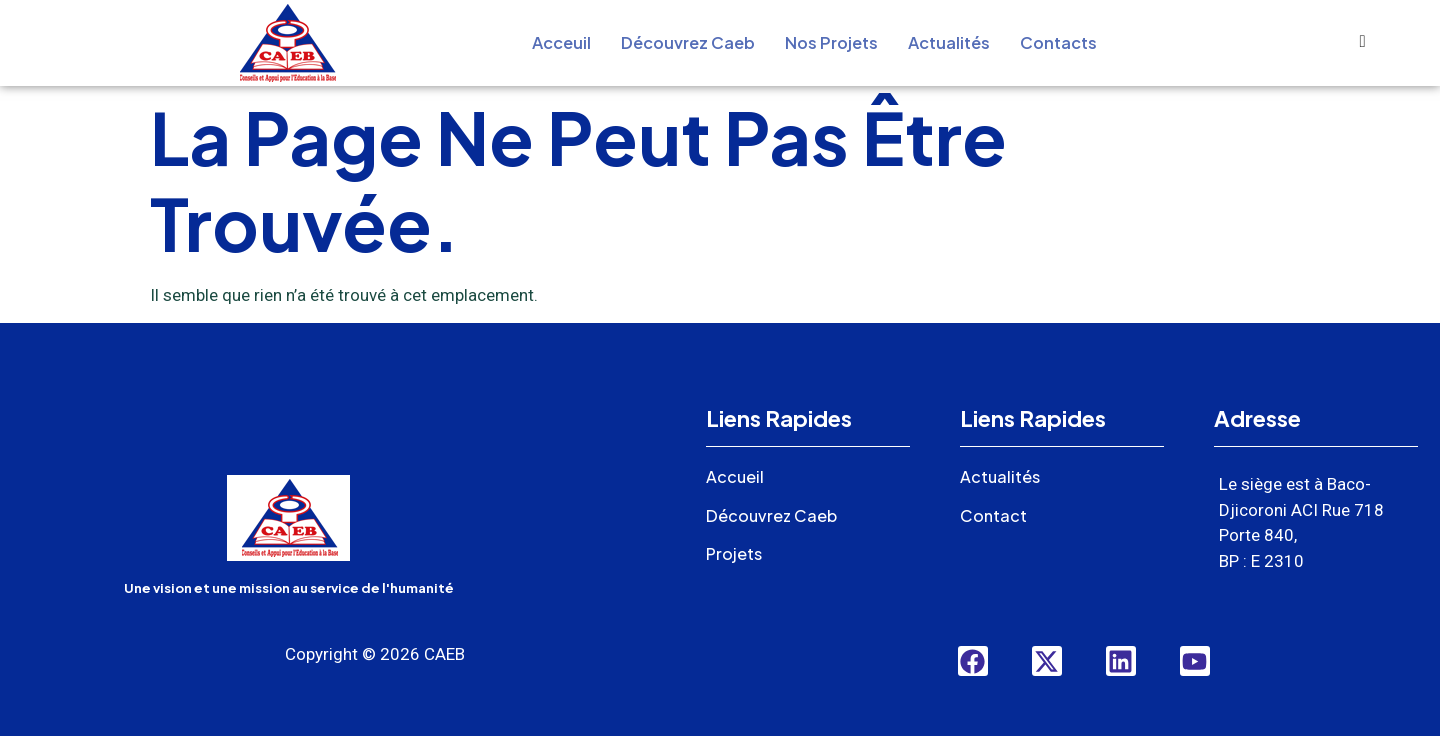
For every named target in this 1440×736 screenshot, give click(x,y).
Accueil (736, 476)
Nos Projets (833, 43)
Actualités (955, 43)
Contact (994, 515)
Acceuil (550, 43)
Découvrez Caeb (683, 43)
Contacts (1069, 43)
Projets (736, 553)
